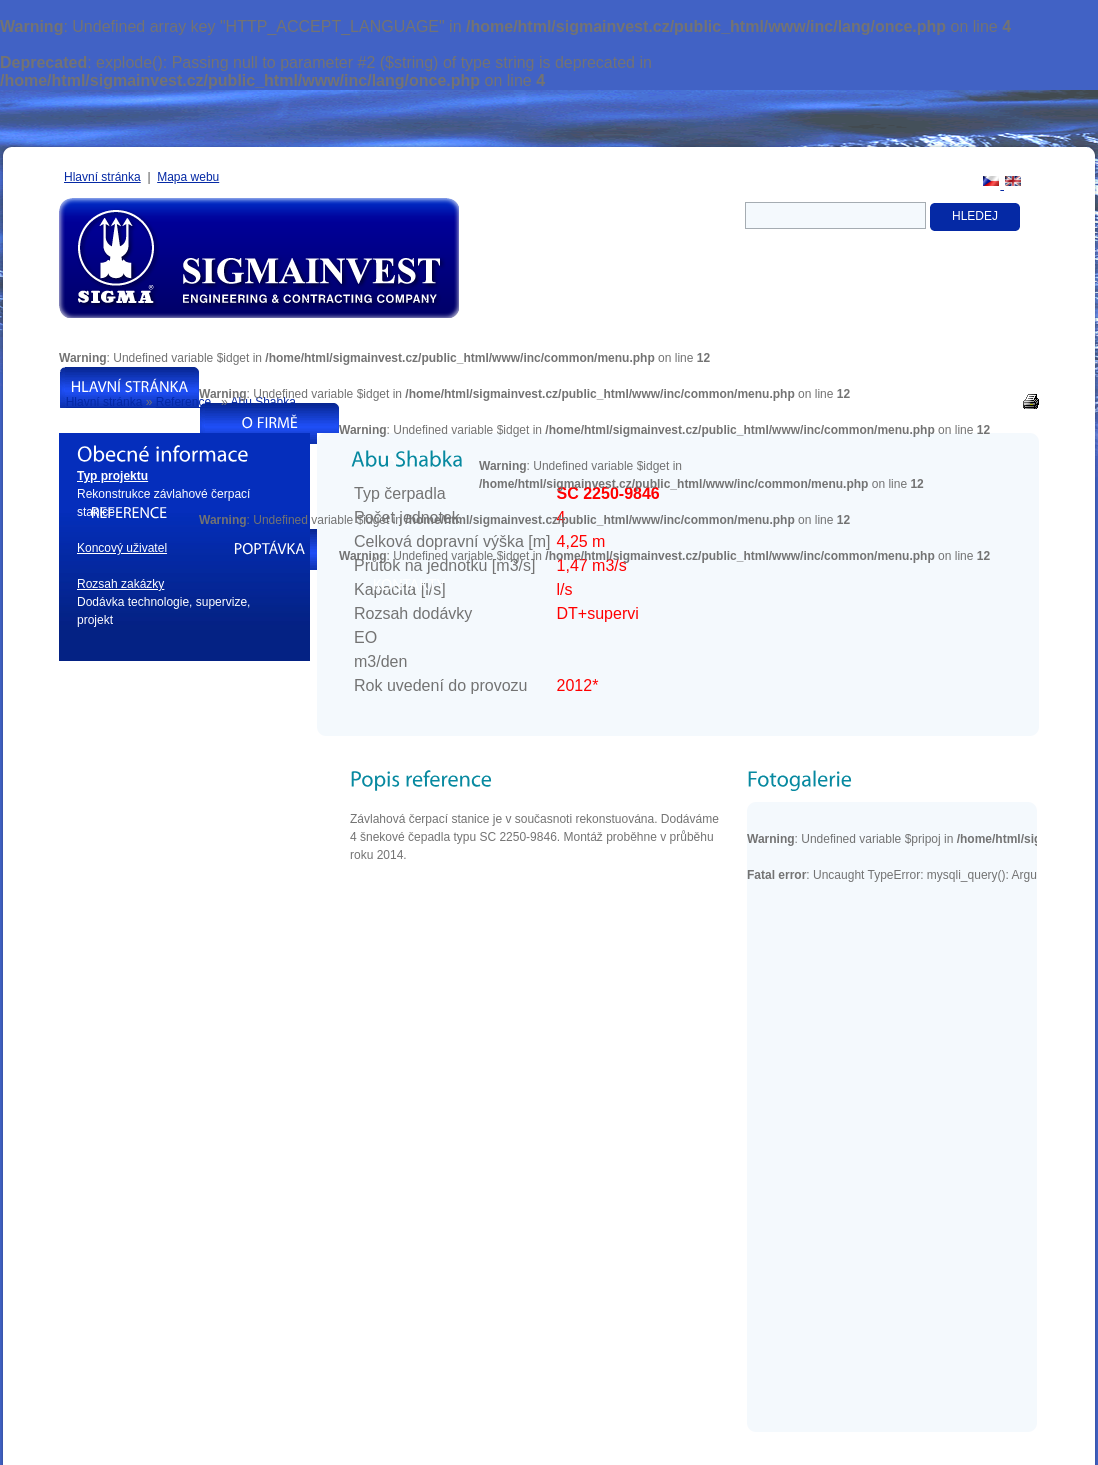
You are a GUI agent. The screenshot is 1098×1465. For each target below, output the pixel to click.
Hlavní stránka (102, 177)
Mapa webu (188, 177)
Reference (183, 402)
